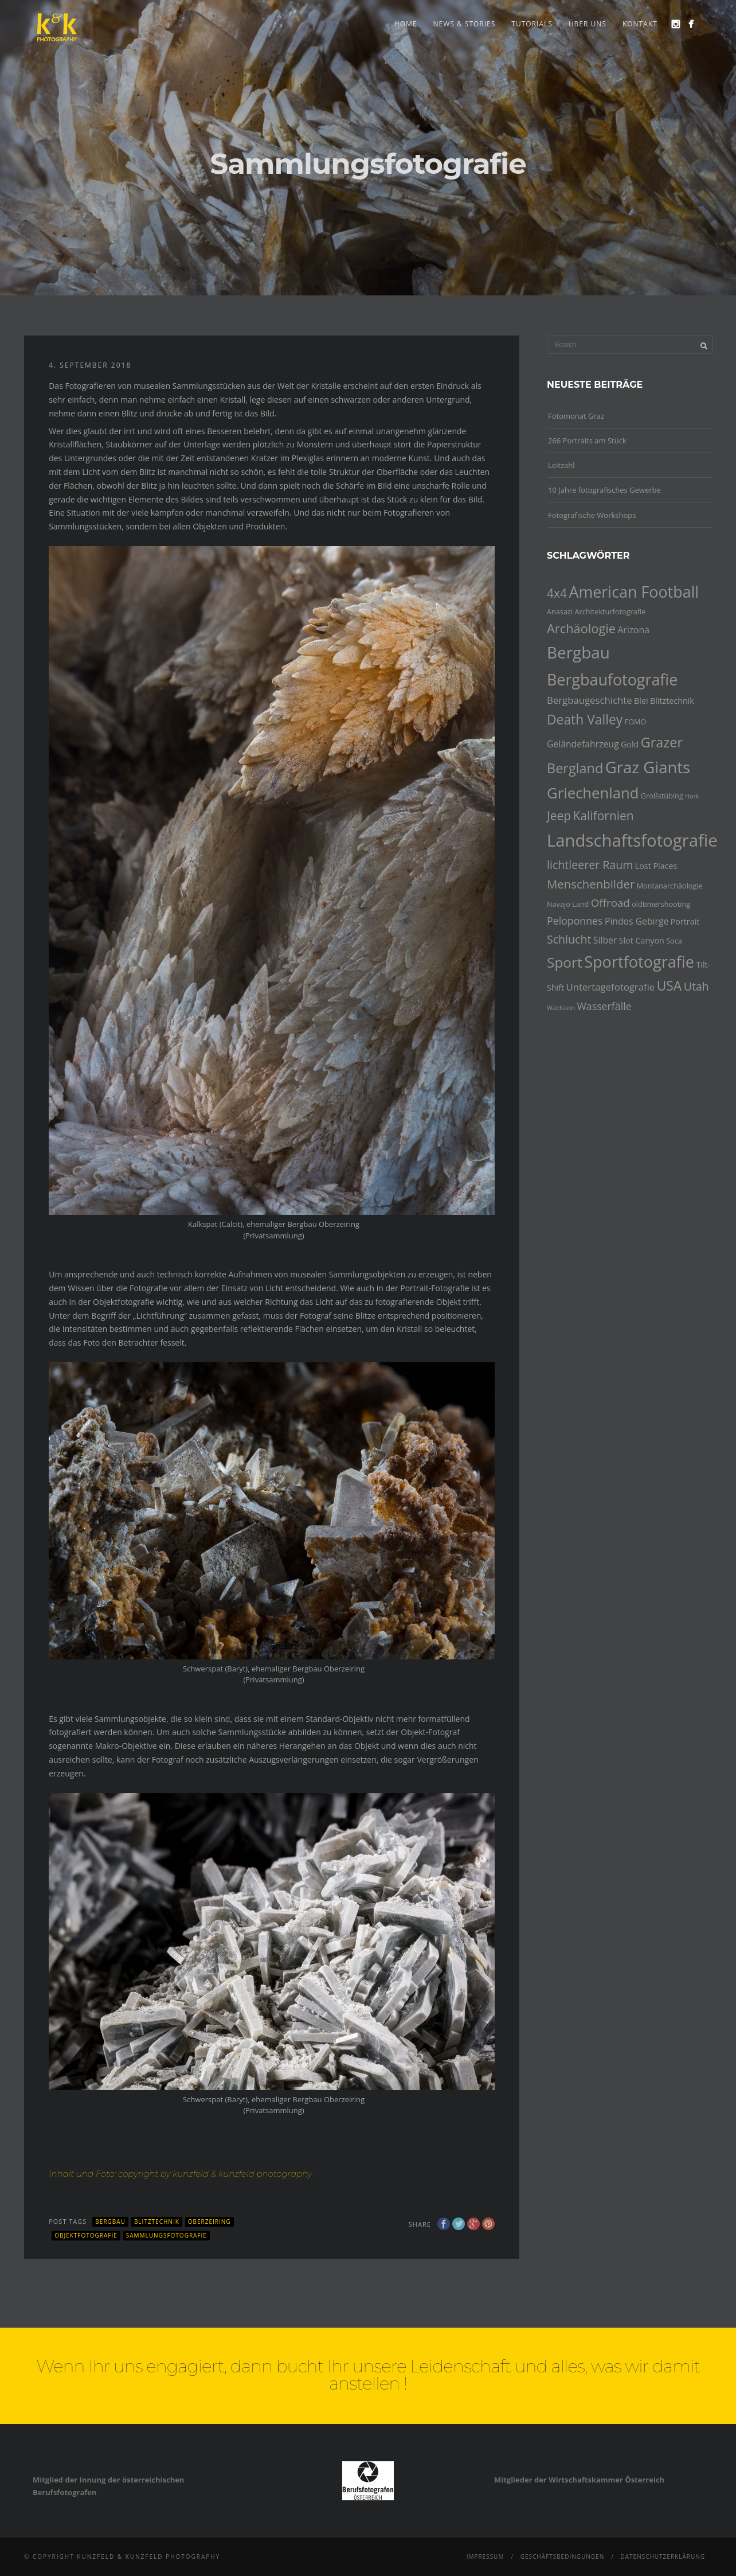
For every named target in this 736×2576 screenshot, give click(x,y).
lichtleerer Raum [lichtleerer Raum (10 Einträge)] (590, 864)
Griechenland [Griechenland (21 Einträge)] (593, 793)
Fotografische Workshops (592, 515)
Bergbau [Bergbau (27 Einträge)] (578, 652)
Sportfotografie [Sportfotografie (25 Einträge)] (639, 961)
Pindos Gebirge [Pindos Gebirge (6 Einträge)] (636, 921)
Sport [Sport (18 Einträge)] (564, 962)
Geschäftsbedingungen (562, 2556)
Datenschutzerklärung (662, 2556)
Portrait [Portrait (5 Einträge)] (685, 921)
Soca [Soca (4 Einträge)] (674, 941)
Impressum (485, 2556)
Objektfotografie (86, 2235)
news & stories (464, 24)
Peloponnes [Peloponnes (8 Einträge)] (575, 920)
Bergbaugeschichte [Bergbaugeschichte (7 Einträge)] (589, 700)
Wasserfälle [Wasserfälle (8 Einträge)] (604, 1006)
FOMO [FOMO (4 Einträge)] (636, 721)
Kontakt (640, 24)
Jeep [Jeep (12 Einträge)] (559, 816)
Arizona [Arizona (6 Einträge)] (633, 629)
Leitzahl (561, 465)
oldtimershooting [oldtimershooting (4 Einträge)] (661, 904)
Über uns (587, 24)
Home (405, 24)
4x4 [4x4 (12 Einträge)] (557, 593)
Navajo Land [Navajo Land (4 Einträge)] (568, 904)
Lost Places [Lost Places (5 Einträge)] (656, 865)
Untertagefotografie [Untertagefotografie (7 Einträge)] (610, 986)
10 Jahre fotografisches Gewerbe (604, 490)
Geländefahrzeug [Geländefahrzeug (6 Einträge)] (583, 744)
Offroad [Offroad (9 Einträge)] (610, 902)
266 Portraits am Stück (587, 440)
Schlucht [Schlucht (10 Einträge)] (569, 939)
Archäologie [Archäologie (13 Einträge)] (581, 628)
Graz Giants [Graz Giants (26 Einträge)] (648, 767)
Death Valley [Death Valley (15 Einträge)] (585, 719)
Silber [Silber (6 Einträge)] (605, 940)
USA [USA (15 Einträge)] (669, 986)
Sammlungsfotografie (166, 2235)
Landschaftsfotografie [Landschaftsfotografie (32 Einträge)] (632, 840)
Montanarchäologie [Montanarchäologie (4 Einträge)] (670, 885)
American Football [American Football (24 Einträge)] (634, 591)
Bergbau (110, 2222)
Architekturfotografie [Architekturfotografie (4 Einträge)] (610, 611)
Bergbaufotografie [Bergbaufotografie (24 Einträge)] (612, 679)
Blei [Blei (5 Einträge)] (641, 700)
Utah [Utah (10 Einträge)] (696, 986)
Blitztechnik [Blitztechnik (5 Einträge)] (672, 700)
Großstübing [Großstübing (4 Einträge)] (662, 795)
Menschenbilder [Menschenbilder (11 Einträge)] (591, 884)
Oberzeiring (209, 2222)
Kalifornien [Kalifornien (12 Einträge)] (603, 816)
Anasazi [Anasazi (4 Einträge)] (560, 611)
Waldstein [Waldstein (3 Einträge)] (561, 1008)
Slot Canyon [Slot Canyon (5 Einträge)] (641, 940)
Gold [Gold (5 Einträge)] (630, 744)
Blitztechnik (156, 2222)
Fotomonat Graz (576, 416)
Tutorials (532, 24)
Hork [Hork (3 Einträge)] (692, 796)
